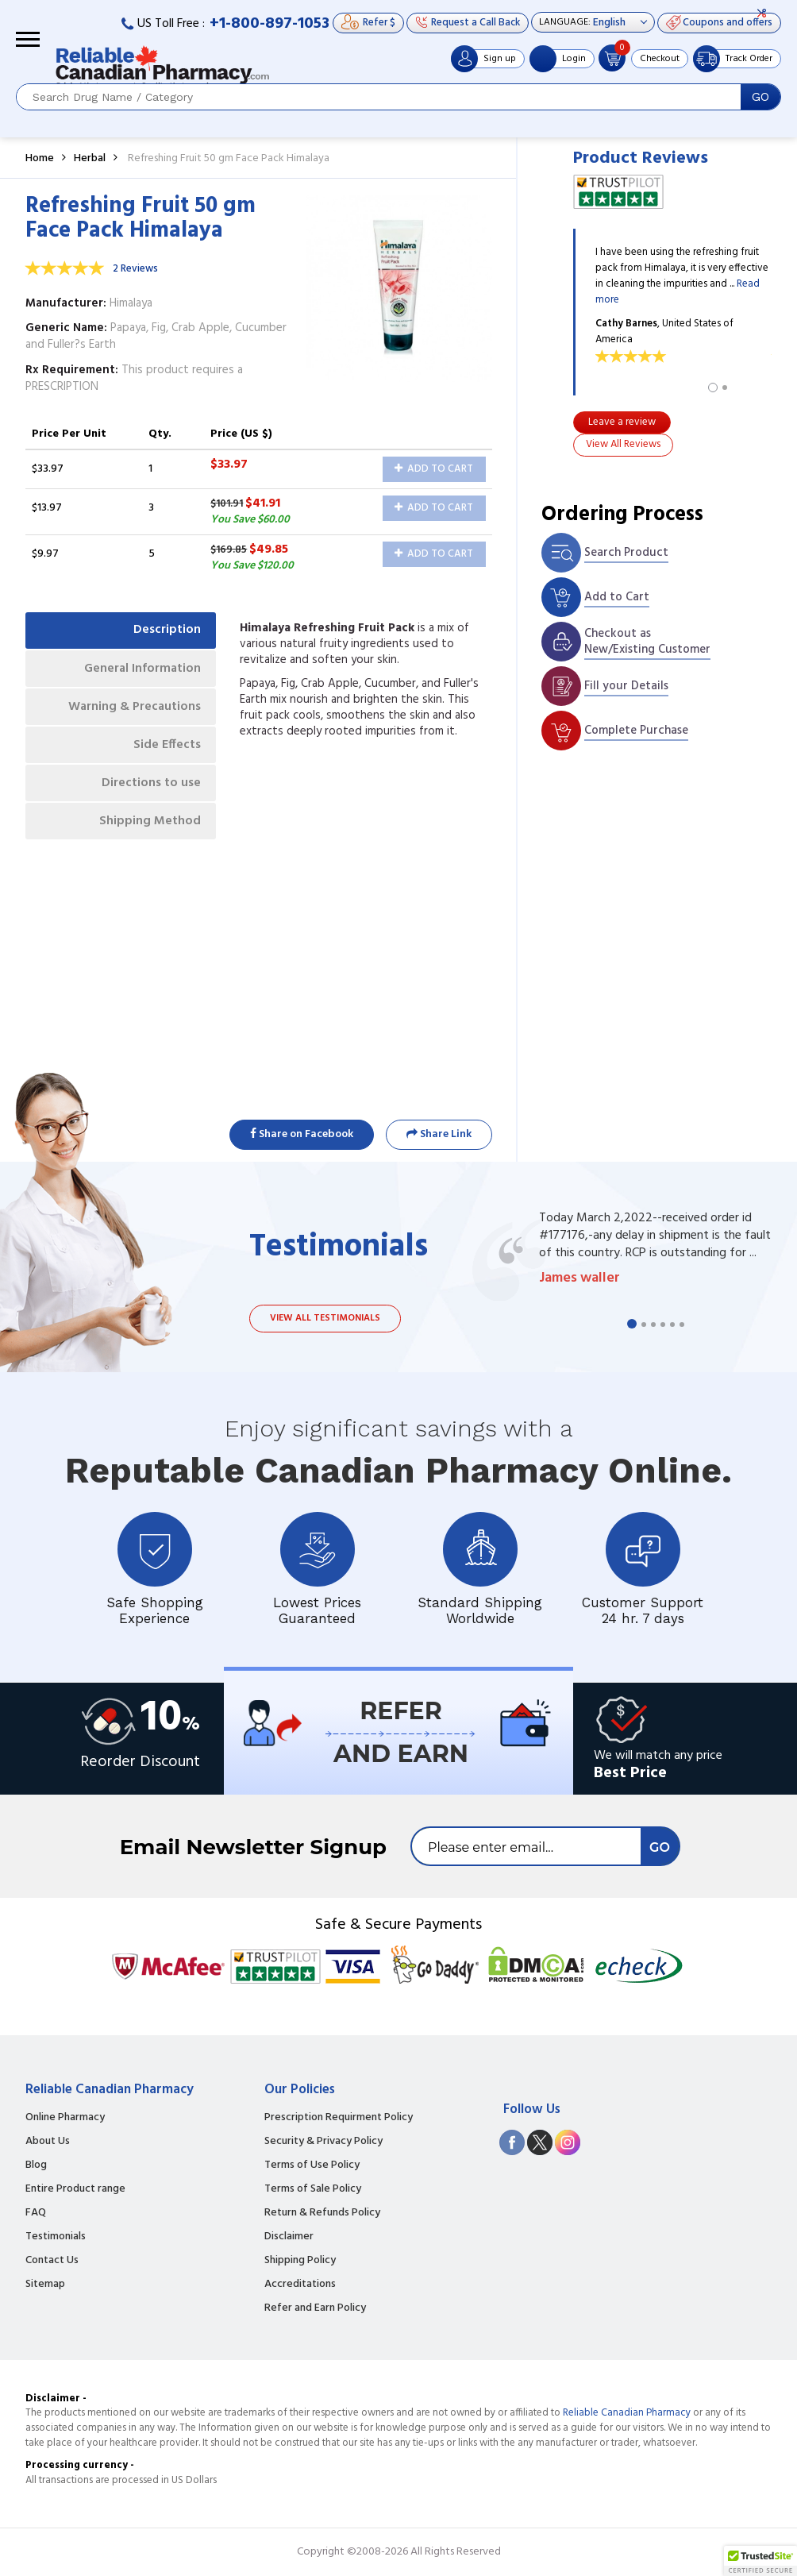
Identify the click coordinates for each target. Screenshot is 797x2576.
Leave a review (622, 422)
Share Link (439, 1134)
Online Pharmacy (65, 2118)
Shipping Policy (300, 2261)
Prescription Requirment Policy (338, 2118)
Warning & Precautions (133, 707)
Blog (36, 2165)
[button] (760, 2561)
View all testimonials (325, 1318)
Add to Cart (434, 469)
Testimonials (55, 2237)
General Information (141, 668)
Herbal (90, 158)
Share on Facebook (301, 1134)
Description (166, 630)
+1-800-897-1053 (269, 24)
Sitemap (45, 2285)
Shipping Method (149, 824)
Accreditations (300, 2285)
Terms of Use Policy (312, 2165)
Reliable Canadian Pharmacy (627, 2412)
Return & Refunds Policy (322, 2213)
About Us (47, 2142)
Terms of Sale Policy (312, 2189)
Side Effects (166, 746)
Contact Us (52, 2261)
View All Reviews (623, 444)
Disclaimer (289, 2237)
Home (39, 158)
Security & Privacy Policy (323, 2142)
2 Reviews (135, 268)
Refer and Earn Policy (315, 2308)
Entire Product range (75, 2189)
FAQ (35, 2213)
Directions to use (150, 785)
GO (760, 97)
